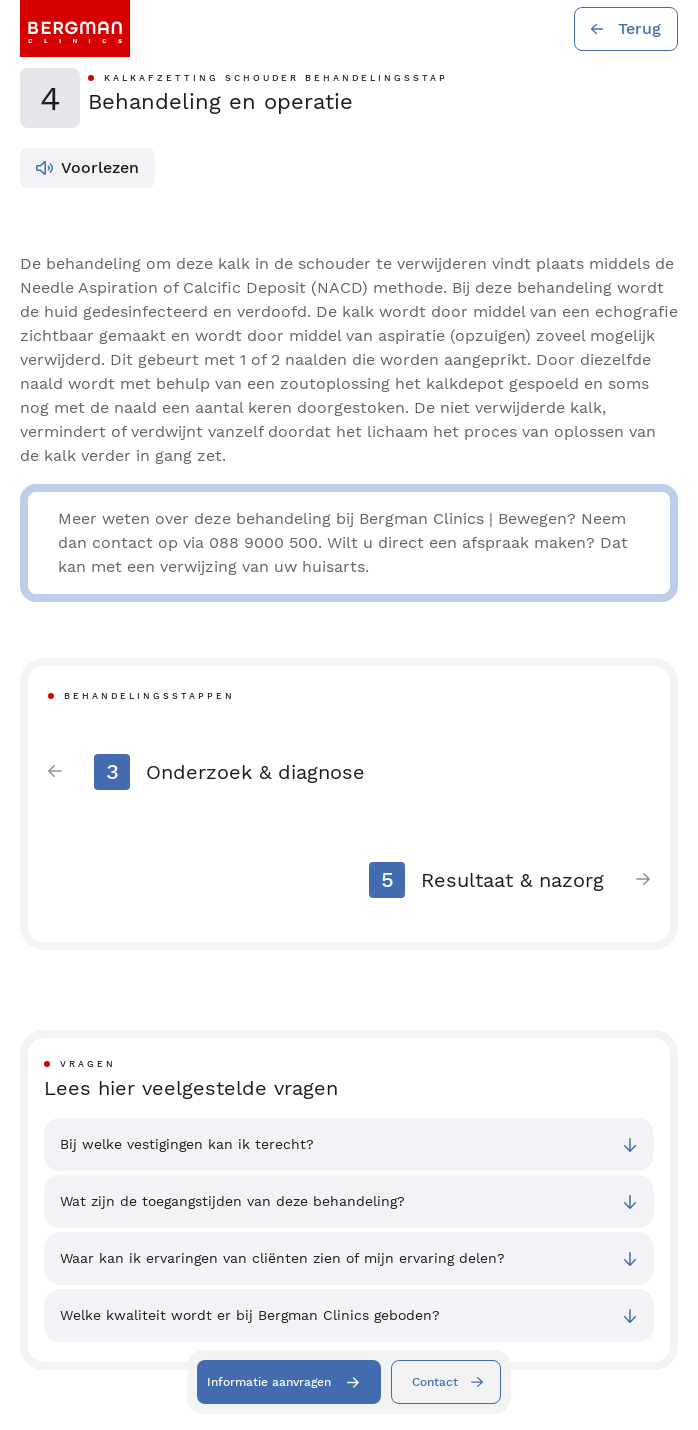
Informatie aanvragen (269, 1382)
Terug (639, 28)
